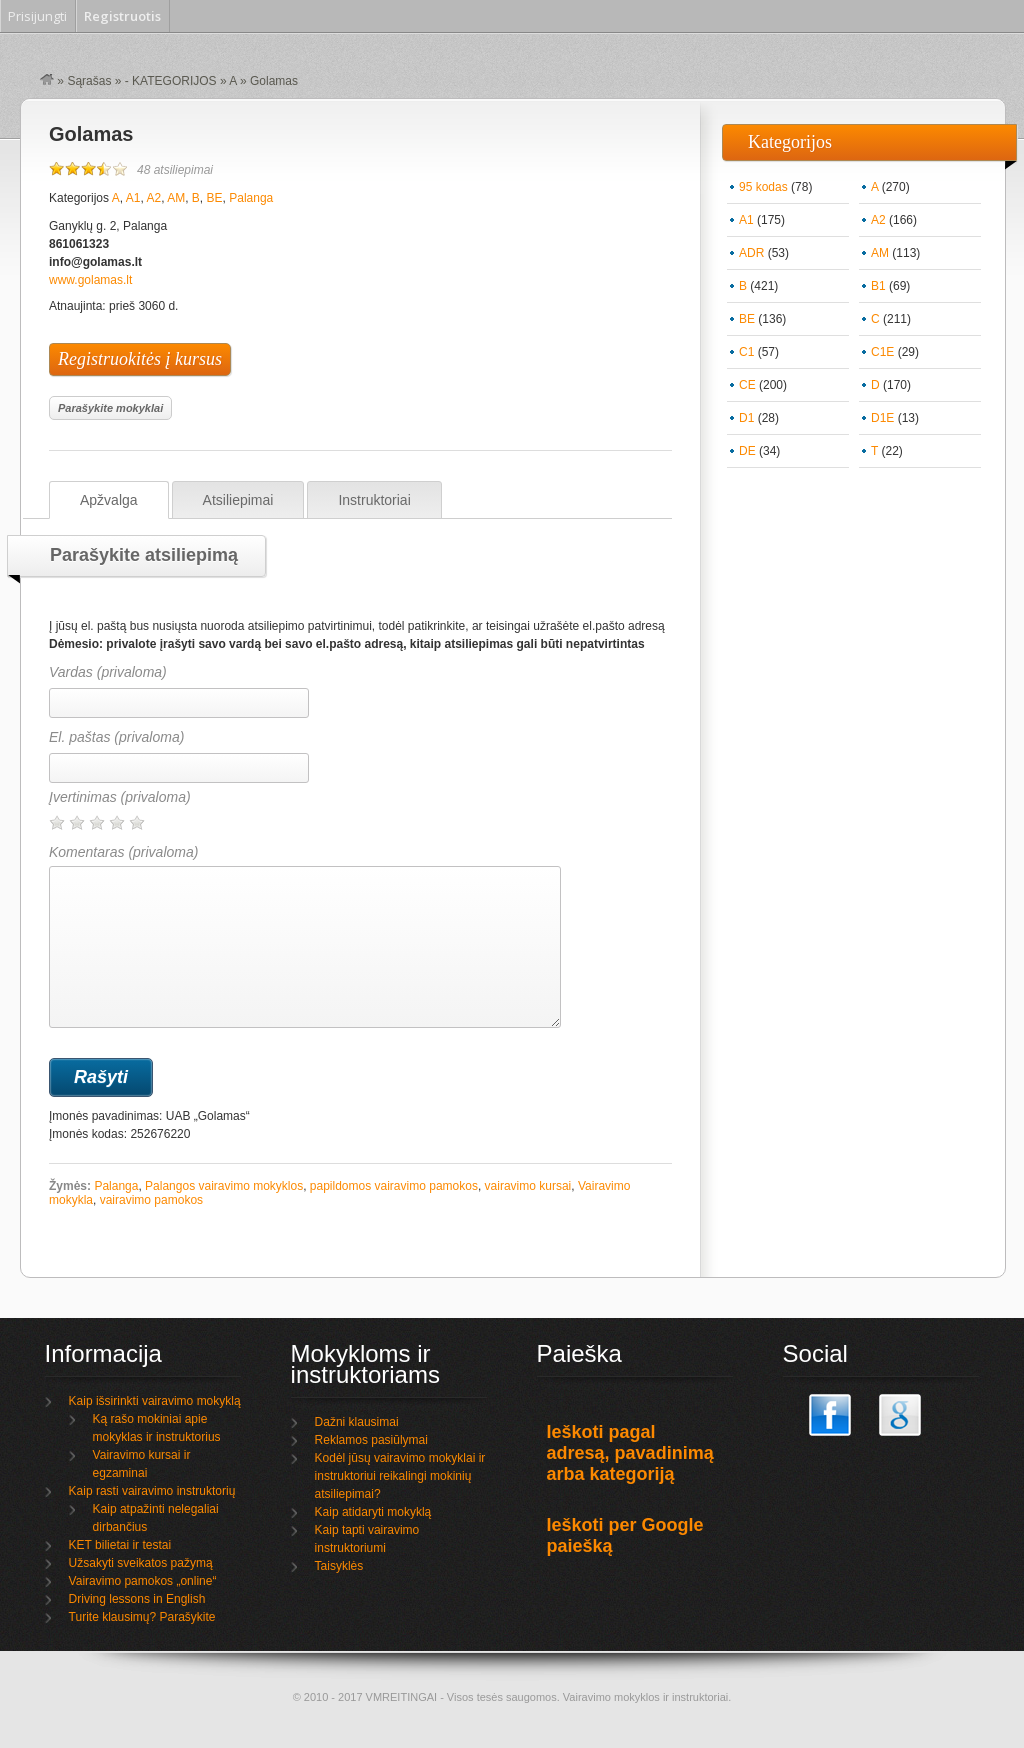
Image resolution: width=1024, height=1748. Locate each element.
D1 (746, 418)
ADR (751, 253)
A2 (153, 198)
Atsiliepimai (238, 500)
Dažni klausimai (357, 1422)
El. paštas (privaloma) (116, 737)
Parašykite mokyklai (110, 408)
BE (215, 198)
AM (176, 198)
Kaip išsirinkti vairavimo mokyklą (155, 1401)
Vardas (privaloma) (108, 672)
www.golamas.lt (90, 280)
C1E (882, 352)
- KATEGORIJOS (171, 81)
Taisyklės (339, 1566)
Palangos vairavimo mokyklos (224, 1186)
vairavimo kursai (528, 1186)
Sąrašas (89, 81)
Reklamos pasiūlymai (371, 1440)
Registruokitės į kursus (140, 359)
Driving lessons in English (137, 1599)
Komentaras (305, 936)
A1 (133, 198)
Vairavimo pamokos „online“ (143, 1581)
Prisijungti (37, 16)
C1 (746, 352)
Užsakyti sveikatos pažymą (141, 1563)
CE (747, 385)
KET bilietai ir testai (120, 1545)
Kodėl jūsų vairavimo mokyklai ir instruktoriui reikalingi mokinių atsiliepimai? (400, 1476)
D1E (882, 418)
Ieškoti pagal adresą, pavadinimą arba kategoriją (630, 1453)
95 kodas (763, 187)
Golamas (91, 134)
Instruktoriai (374, 500)
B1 (878, 286)
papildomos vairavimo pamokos (394, 1186)
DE (747, 451)
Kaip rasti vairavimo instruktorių (152, 1491)
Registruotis (122, 16)
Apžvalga (109, 500)
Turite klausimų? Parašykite (142, 1617)
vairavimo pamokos (151, 1200)
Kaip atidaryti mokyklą (373, 1512)
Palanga (251, 198)
